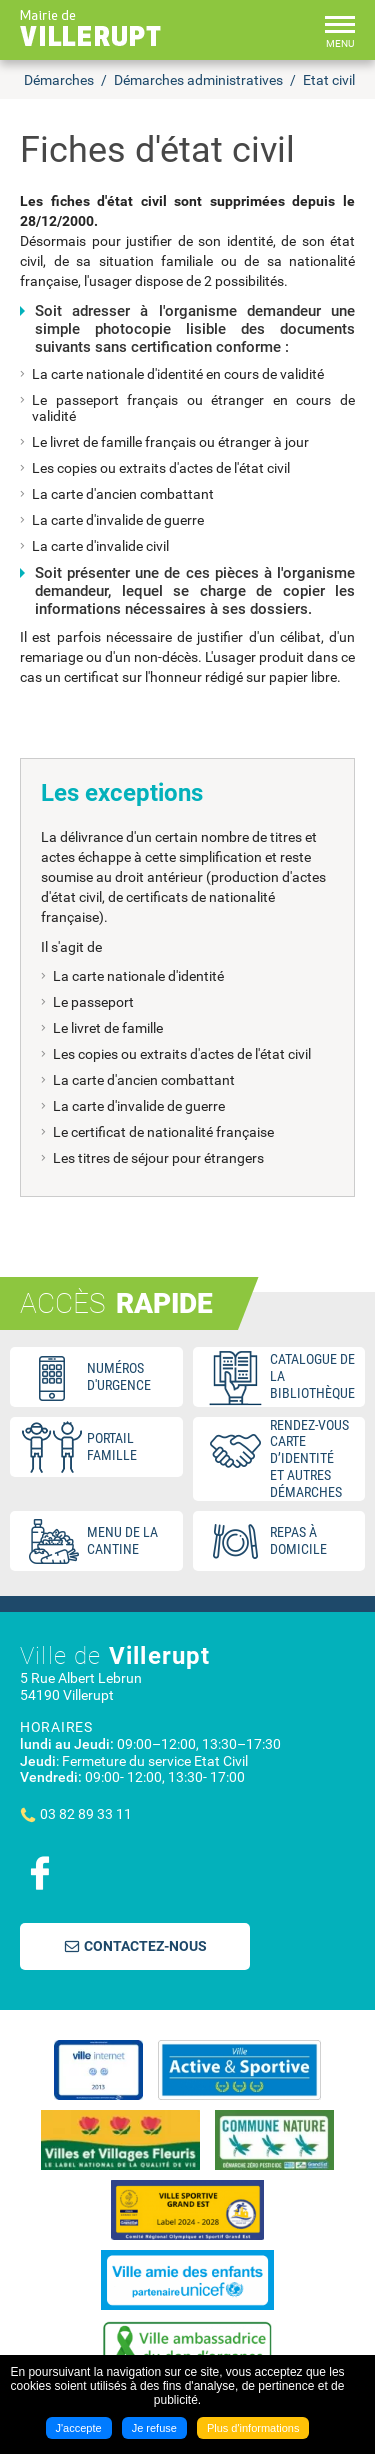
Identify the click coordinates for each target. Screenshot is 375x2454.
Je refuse (154, 2428)
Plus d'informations (253, 2428)
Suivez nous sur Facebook (40, 1873)
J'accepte (79, 2428)
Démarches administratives (198, 80)
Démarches (59, 80)
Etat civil (329, 80)
